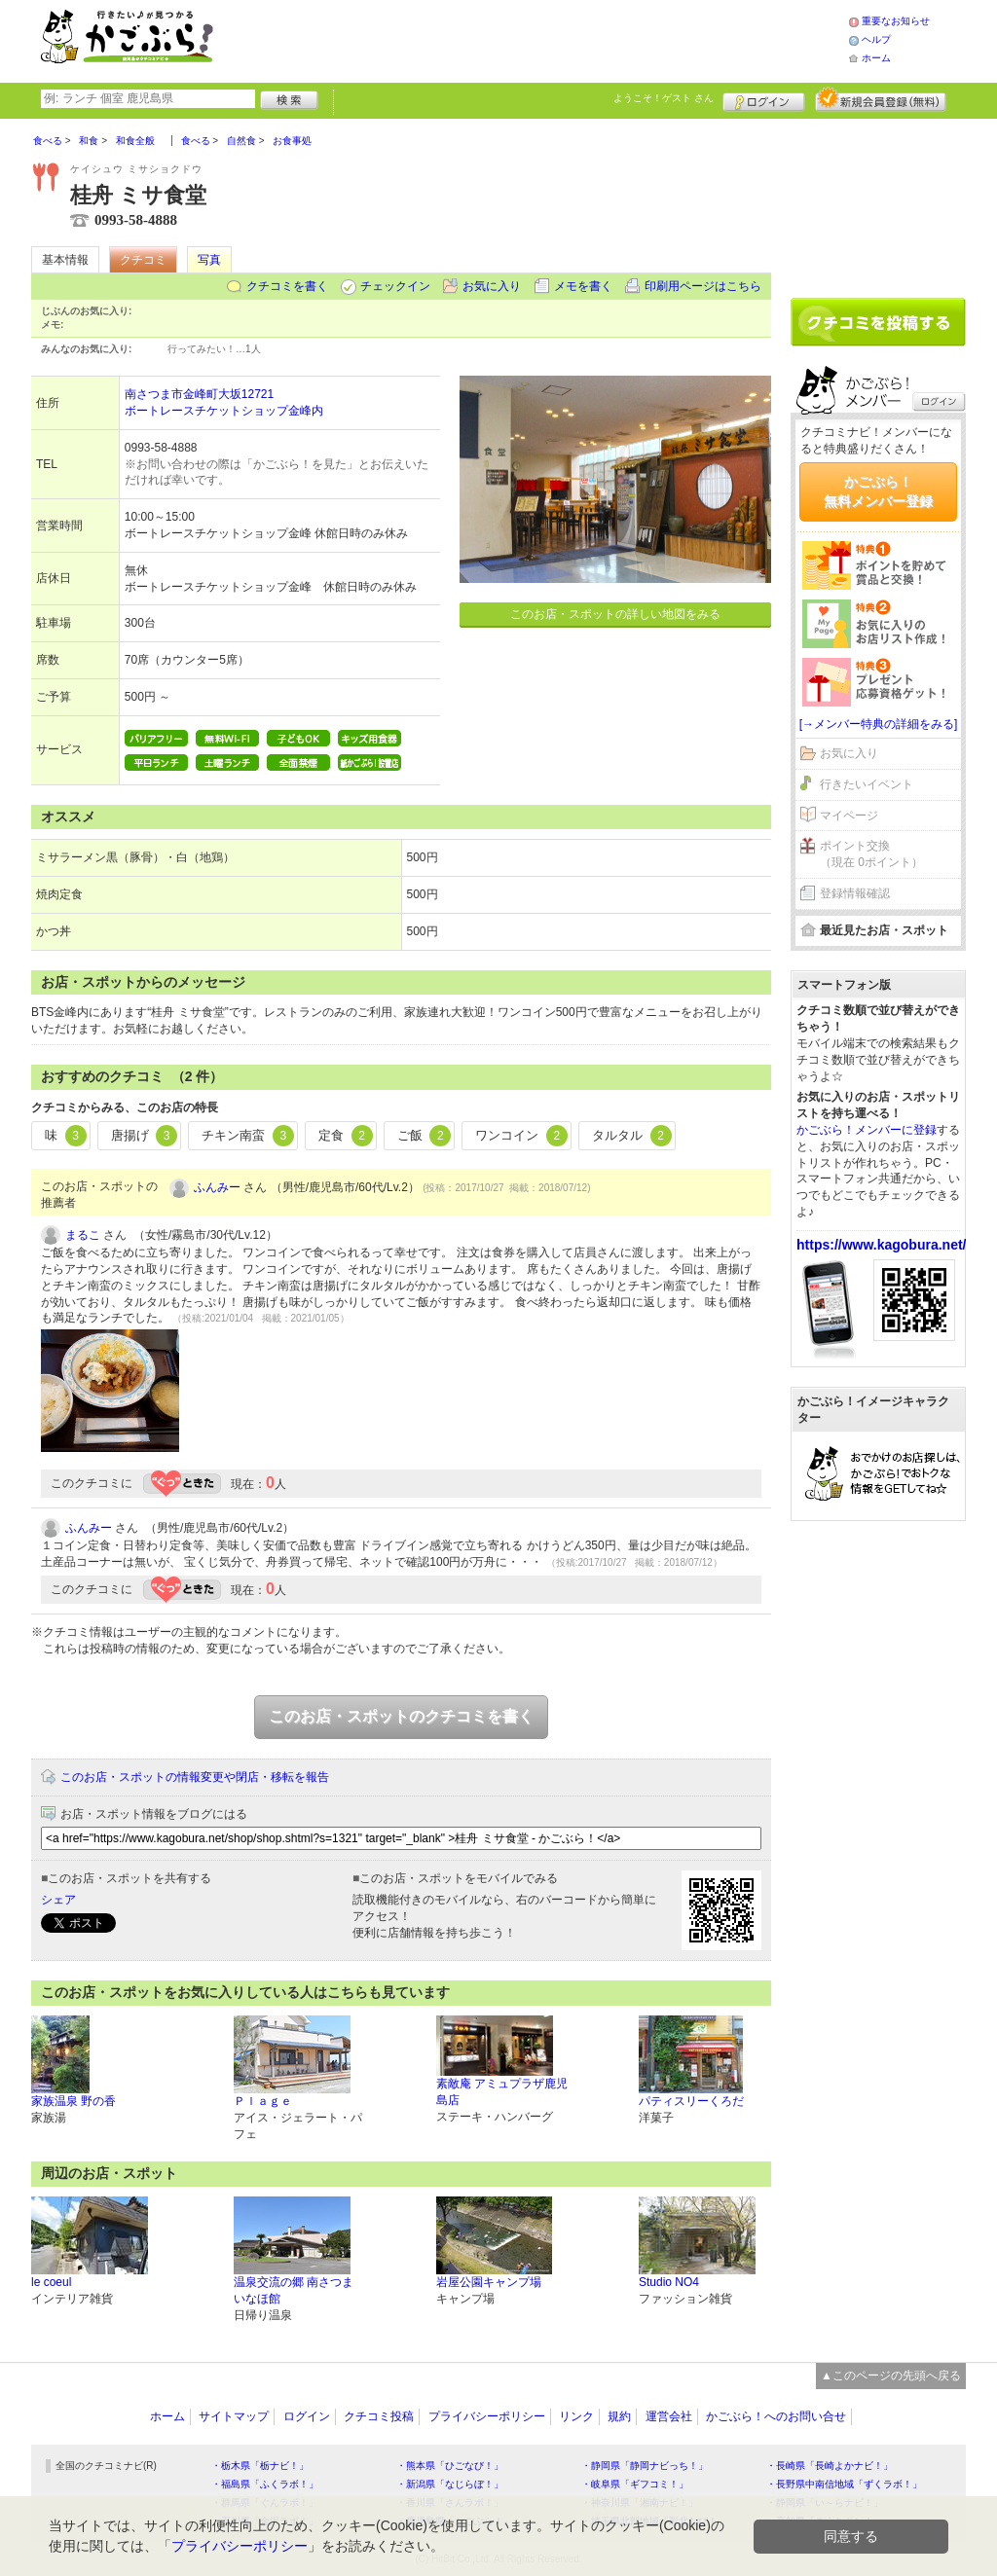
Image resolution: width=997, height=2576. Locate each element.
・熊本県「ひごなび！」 (449, 2465)
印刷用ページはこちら (703, 286)
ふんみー (217, 1187)
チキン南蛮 (248, 1135)
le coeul (51, 2282)
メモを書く (583, 286)
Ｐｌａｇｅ (263, 2101)
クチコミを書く (287, 286)
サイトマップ (234, 2416)
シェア (58, 1899)
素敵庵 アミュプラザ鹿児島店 (502, 2092)
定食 (345, 1135)
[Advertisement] (551, 39)
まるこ (82, 1235)
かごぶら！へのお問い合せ (776, 2416)
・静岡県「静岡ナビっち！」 (644, 2465)
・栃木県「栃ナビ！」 (260, 2465)
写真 (209, 260)
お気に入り (491, 286)
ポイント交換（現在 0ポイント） (871, 854)
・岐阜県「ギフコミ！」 (634, 2484)
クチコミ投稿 (379, 2416)
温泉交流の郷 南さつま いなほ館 (293, 2290)
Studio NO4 (669, 2282)
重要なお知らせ (896, 21)
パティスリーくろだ (691, 2101)
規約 (619, 2416)
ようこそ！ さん (663, 97)
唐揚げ (144, 1135)
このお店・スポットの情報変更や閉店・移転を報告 (194, 1777)
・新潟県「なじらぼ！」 (449, 2484)
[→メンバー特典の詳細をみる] (878, 724)
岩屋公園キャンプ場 (488, 2282)
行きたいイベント (866, 784)
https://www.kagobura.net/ (881, 1244)
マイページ (849, 815)
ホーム (876, 58)
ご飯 (424, 1135)
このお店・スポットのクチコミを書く (401, 1716)
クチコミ (143, 260)
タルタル (632, 1135)
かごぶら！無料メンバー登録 (878, 491)
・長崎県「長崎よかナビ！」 (829, 2465)
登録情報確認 (855, 893)
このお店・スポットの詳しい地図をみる (615, 614)
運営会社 (669, 2416)
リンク (576, 2416)
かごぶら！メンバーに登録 (866, 1130)
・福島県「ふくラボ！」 (264, 2484)
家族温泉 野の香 (73, 2101)
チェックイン (395, 286)
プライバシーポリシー (486, 2416)
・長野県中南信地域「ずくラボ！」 (844, 2484)
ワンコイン (521, 1135)
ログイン (763, 99)
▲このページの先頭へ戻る (891, 2375)
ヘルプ (876, 39)
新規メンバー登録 (880, 99)
